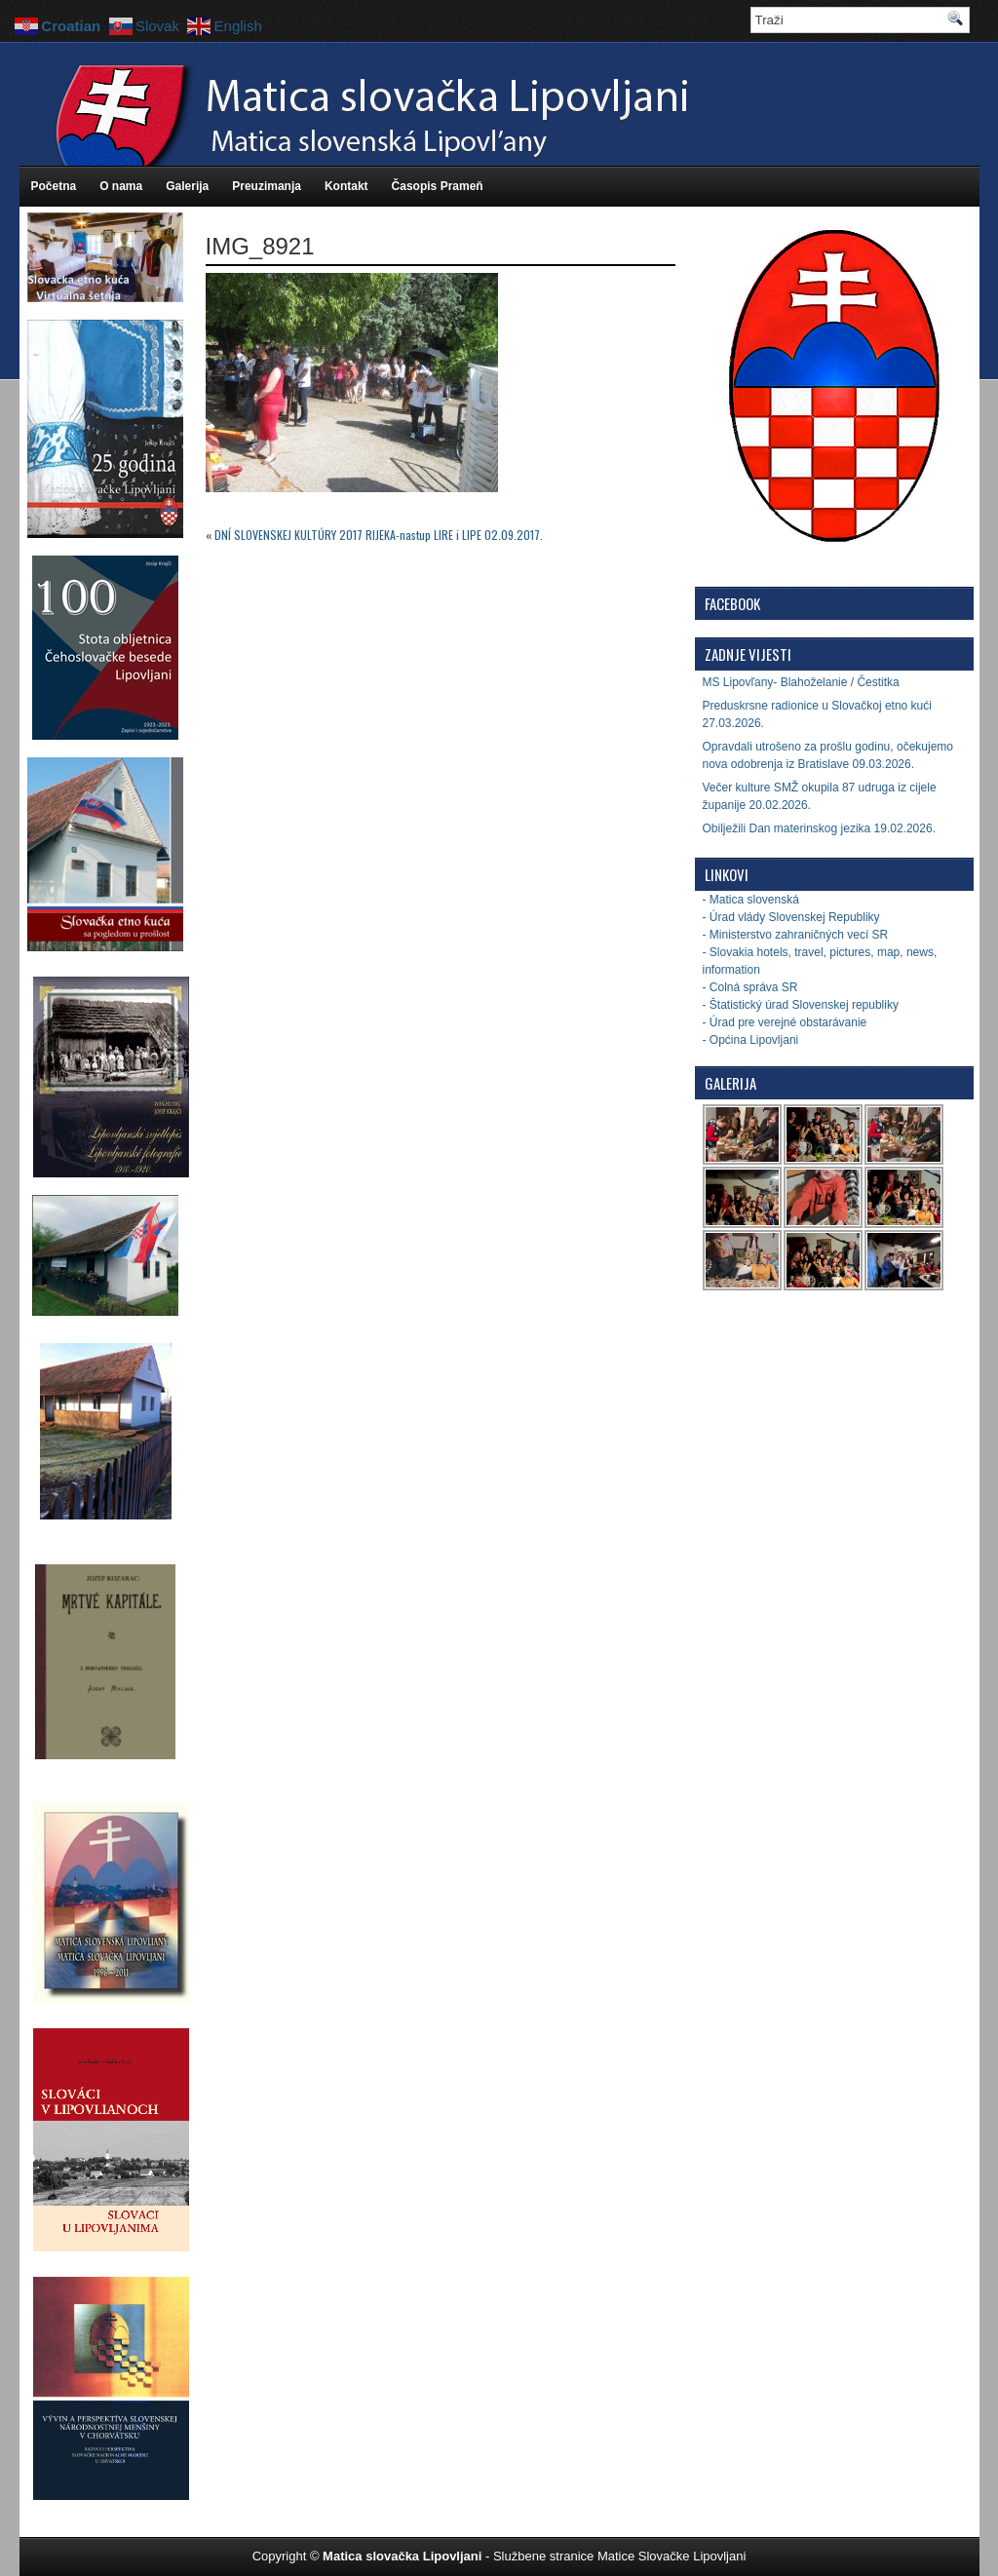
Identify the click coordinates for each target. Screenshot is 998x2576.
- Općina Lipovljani (751, 1040)
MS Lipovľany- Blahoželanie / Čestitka (801, 682)
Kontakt (346, 186)
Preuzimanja (266, 186)
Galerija (187, 186)
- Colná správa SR (750, 987)
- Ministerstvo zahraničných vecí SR (796, 935)
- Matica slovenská (751, 899)
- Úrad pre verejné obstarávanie (785, 1022)
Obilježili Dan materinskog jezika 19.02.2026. (819, 828)
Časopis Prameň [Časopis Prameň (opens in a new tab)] (437, 186)
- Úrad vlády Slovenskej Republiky (791, 917)
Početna (54, 186)
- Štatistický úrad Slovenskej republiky (801, 1005)
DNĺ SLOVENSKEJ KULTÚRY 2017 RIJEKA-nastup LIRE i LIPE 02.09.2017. (378, 534)
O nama (120, 186)
